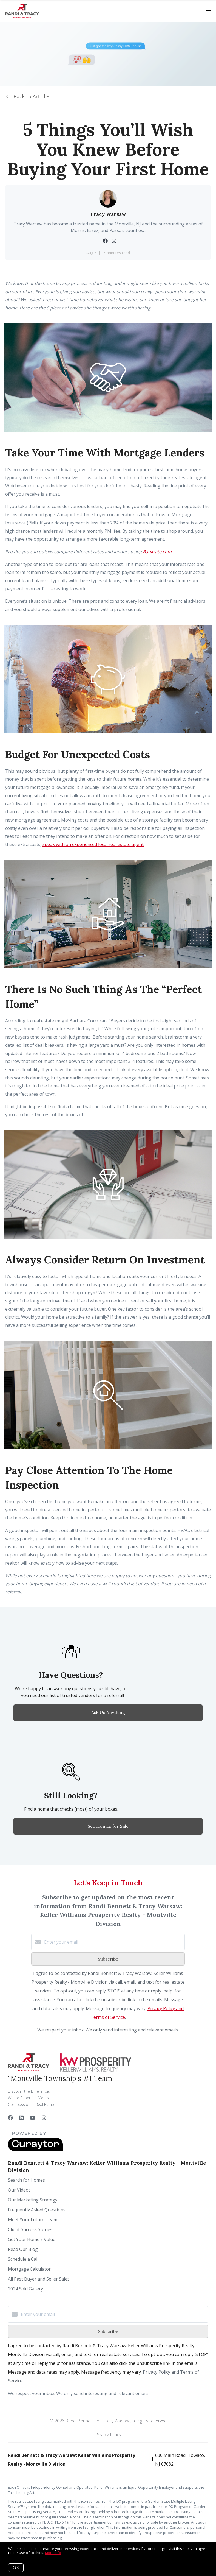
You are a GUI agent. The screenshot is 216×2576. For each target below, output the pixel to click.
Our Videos (19, 2190)
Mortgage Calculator (29, 2269)
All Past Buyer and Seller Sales (39, 2279)
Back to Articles (31, 96)
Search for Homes (26, 2180)
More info (53, 2552)
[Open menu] (208, 10)
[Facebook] (10, 2117)
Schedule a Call (23, 2259)
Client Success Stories (30, 2229)
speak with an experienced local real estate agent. (93, 844)
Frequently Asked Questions (37, 2210)
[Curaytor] (35, 2150)
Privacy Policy (108, 2435)
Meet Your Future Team (32, 2220)
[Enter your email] (113, 1942)
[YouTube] (32, 2117)
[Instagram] (44, 2117)
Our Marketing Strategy (32, 2200)
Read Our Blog (23, 2249)
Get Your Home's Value (31, 2239)
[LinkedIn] (21, 2117)
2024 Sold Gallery (25, 2289)
